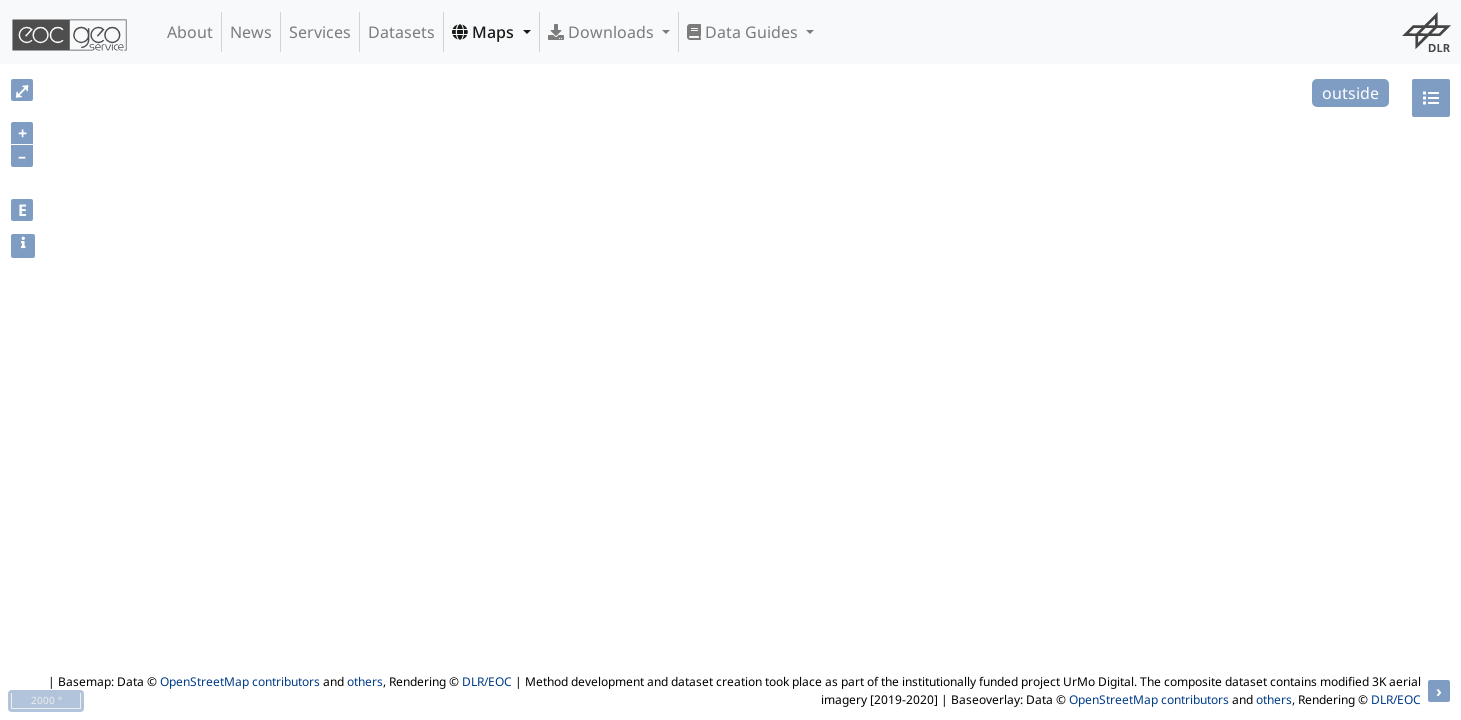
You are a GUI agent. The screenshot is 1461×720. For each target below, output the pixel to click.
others (365, 681)
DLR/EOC (487, 681)
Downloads (603, 32)
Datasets (401, 32)
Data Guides (744, 32)
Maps (485, 32)
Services (320, 32)
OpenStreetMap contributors (240, 681)
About (190, 32)
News (251, 32)
